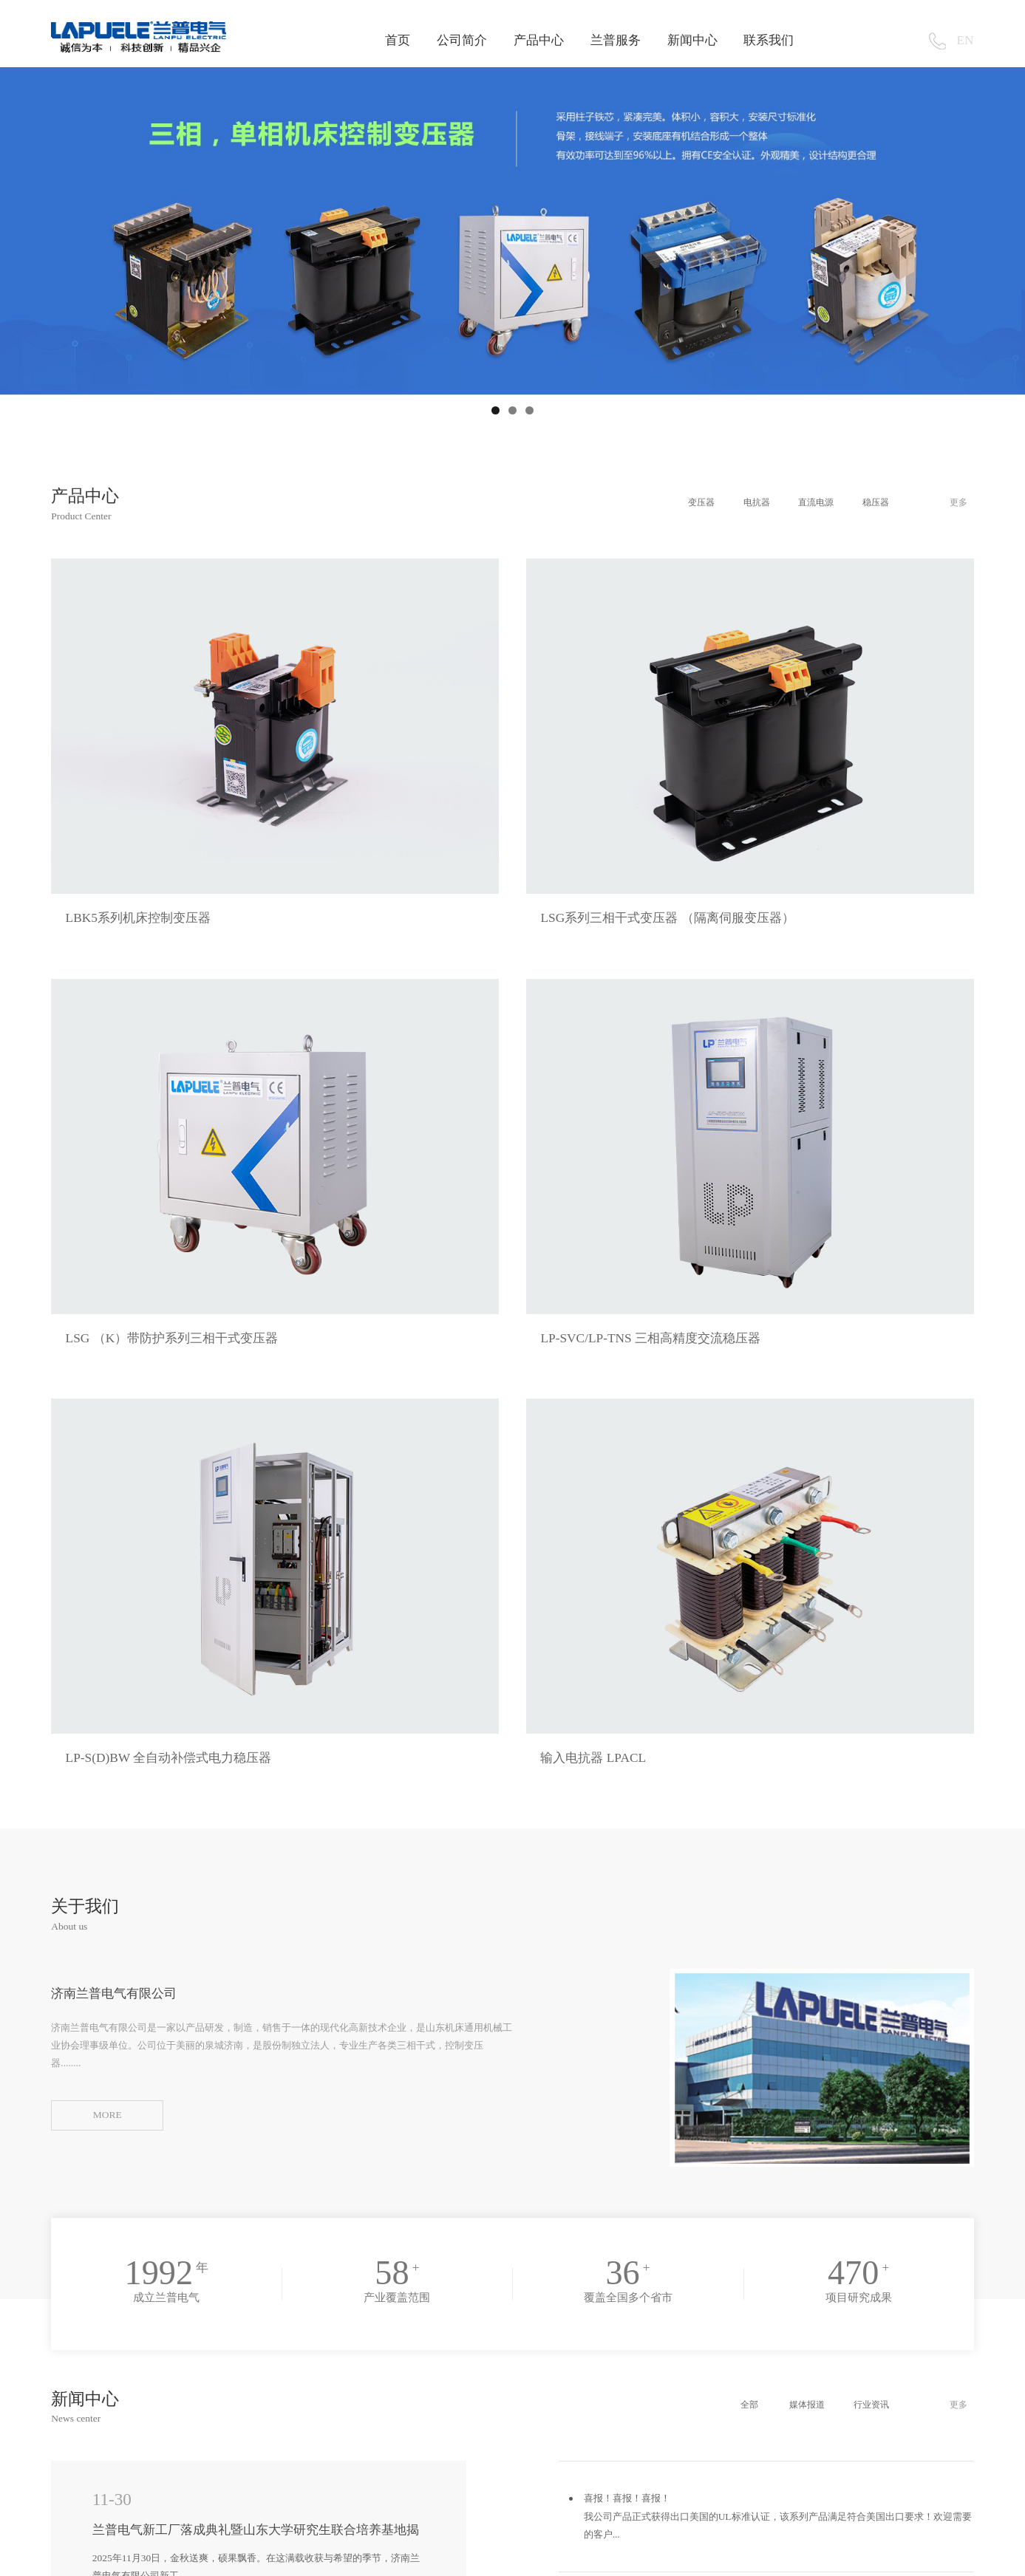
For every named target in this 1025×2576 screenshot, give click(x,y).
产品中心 (539, 40)
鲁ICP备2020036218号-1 (918, 2556)
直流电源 (799, 502)
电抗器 (733, 502)
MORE (107, 1493)
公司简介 (462, 40)
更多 (957, 502)
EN (965, 40)
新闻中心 (692, 40)
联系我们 (768, 40)
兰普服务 (615, 40)
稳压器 (865, 502)
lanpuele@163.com (534, 2439)
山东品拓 (113, 2556)
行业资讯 (860, 1782)
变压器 (672, 502)
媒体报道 (789, 1782)
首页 (397, 40)
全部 (725, 1782)
